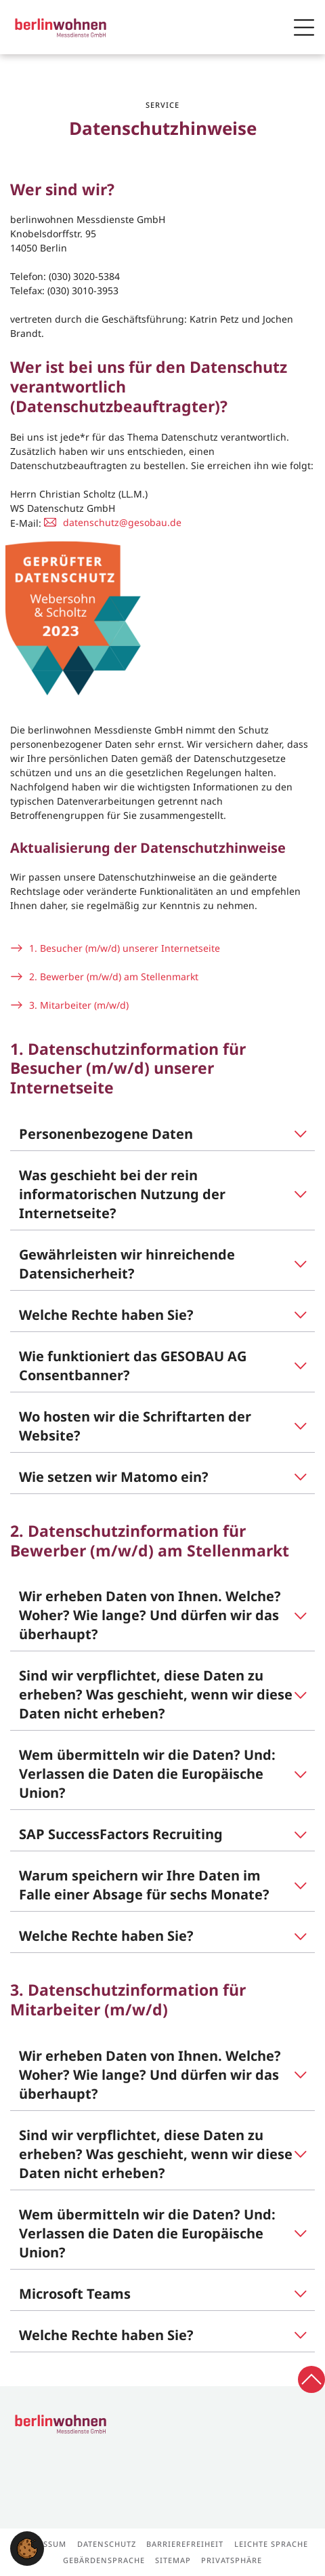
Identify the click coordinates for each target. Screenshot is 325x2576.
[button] (27, 2547)
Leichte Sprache (271, 2544)
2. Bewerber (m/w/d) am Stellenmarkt (113, 976)
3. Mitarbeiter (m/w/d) (79, 1005)
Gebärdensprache (104, 2560)
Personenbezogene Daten (106, 1134)
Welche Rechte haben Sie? (106, 1315)
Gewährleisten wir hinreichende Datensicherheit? (127, 1264)
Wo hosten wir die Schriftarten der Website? (135, 1426)
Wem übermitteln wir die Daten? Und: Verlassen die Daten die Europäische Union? (147, 1774)
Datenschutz (106, 2544)
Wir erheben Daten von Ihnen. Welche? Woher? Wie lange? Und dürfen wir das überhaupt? (150, 1615)
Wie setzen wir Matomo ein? (114, 1477)
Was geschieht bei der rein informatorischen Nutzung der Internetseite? (122, 1194)
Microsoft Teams (75, 2294)
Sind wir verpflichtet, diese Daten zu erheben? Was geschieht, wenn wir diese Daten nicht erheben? (155, 1694)
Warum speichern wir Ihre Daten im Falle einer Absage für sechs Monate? (144, 1885)
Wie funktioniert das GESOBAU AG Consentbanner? (132, 1365)
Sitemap (173, 2560)
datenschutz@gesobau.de (122, 522)
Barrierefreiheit (184, 2544)
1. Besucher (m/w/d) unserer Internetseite (124, 948)
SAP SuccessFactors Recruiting (121, 1834)
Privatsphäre (231, 2560)
